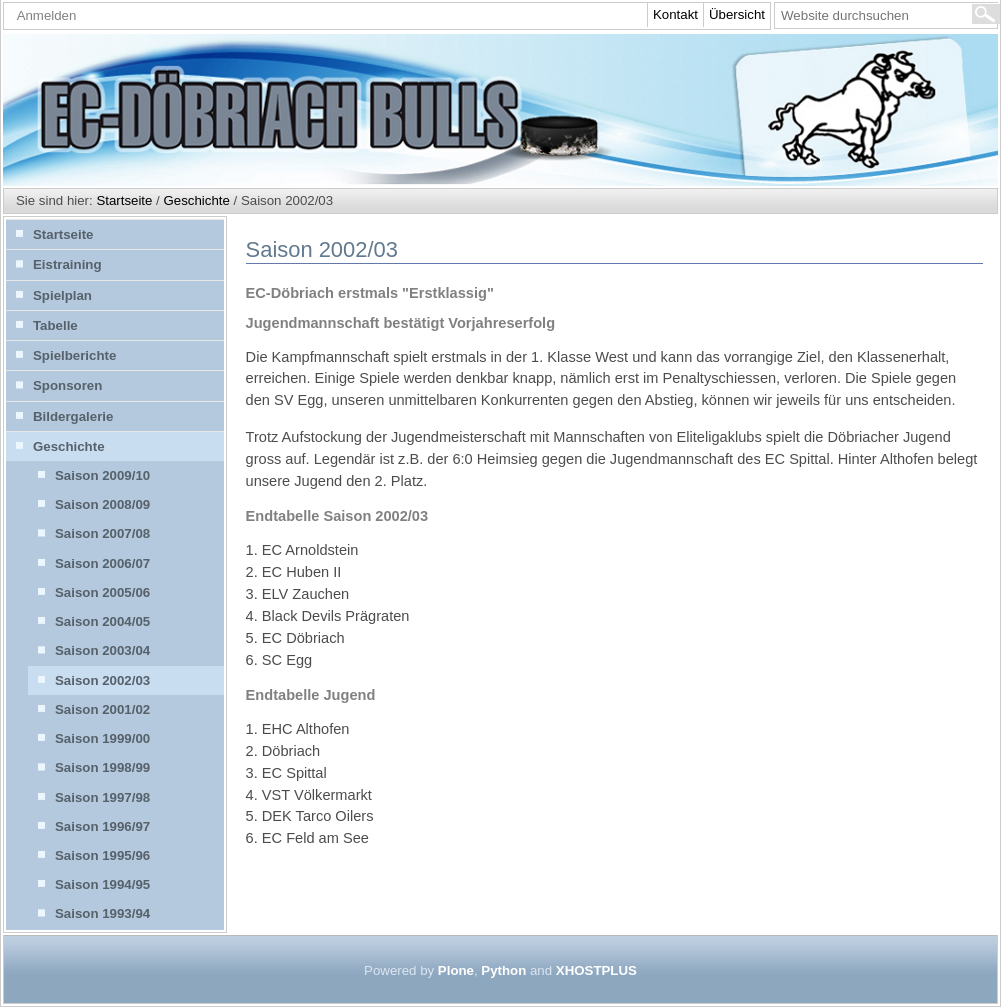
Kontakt (675, 14)
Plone (456, 970)
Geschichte (196, 200)
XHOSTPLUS (596, 970)
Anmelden (47, 15)
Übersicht (737, 14)
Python (503, 970)
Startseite (124, 200)
